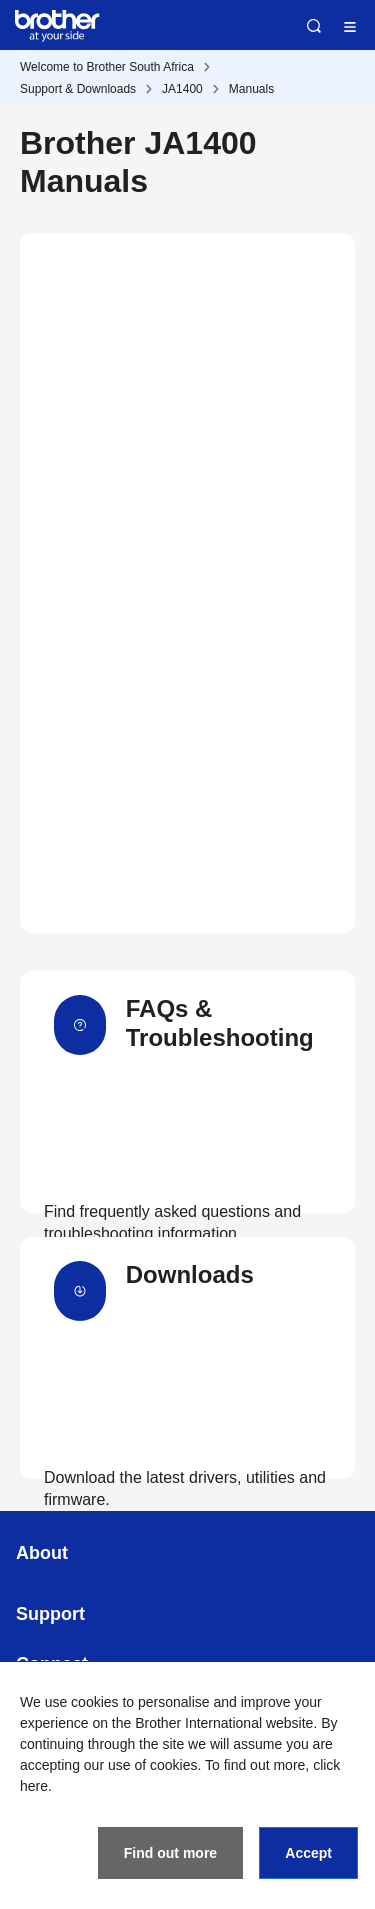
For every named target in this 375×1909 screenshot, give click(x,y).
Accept (308, 1853)
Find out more (170, 1853)
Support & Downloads (78, 89)
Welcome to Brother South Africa (107, 67)
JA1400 (182, 89)
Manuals (251, 89)
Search (314, 26)
